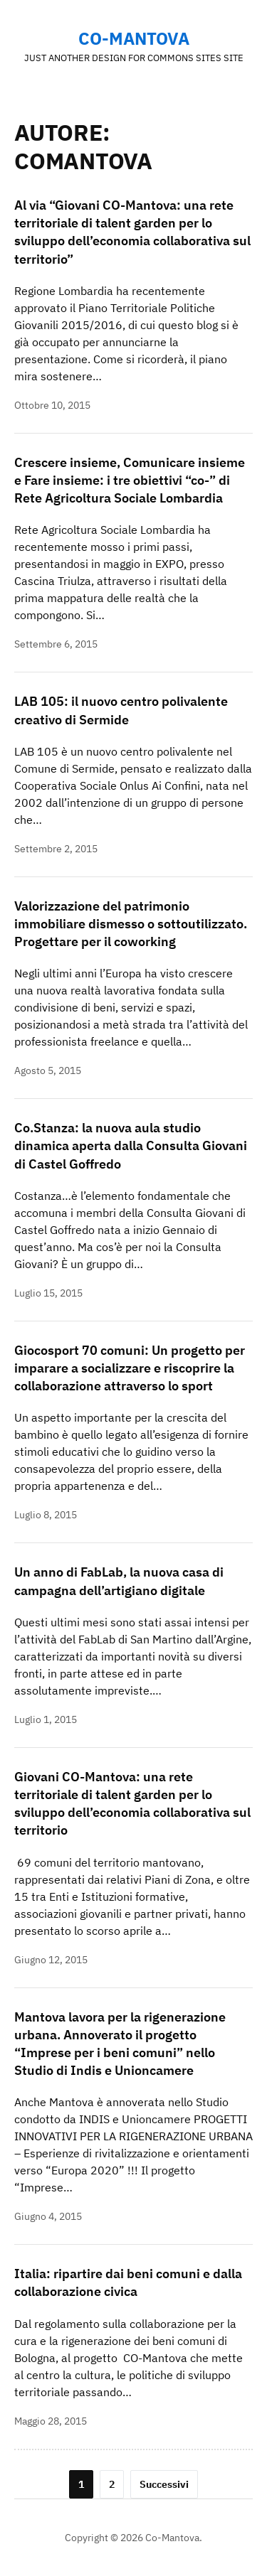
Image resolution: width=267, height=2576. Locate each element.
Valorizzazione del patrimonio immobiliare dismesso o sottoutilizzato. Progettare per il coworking (130, 924)
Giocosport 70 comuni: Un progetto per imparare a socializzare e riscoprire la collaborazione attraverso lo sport (129, 1368)
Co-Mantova (133, 38)
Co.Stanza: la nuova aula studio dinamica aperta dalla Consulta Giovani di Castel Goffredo (130, 1145)
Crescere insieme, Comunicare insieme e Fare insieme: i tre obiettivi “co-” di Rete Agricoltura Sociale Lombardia (129, 480)
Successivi (164, 2484)
